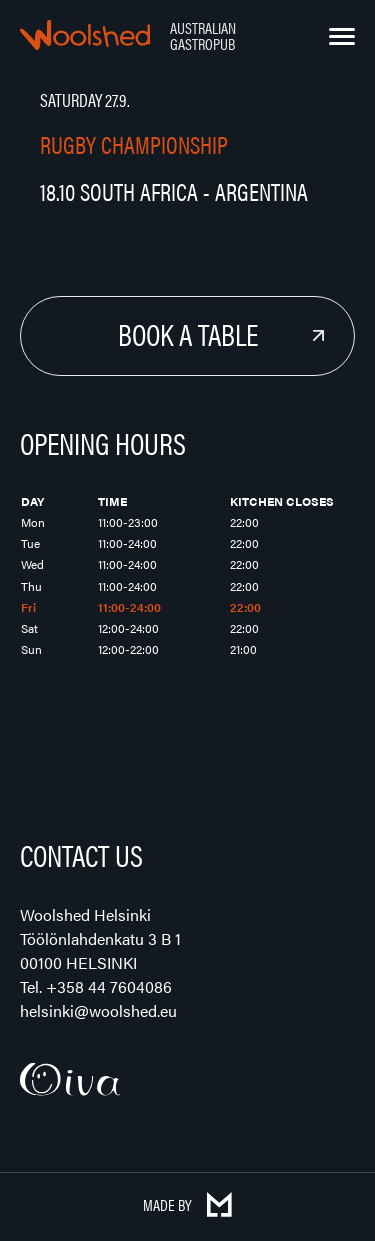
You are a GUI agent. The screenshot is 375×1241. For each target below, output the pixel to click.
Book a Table (188, 333)
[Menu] (342, 37)
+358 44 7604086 (109, 986)
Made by (187, 1204)
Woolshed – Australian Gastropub (85, 35)
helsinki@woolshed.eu (98, 1010)
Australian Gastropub (203, 35)
